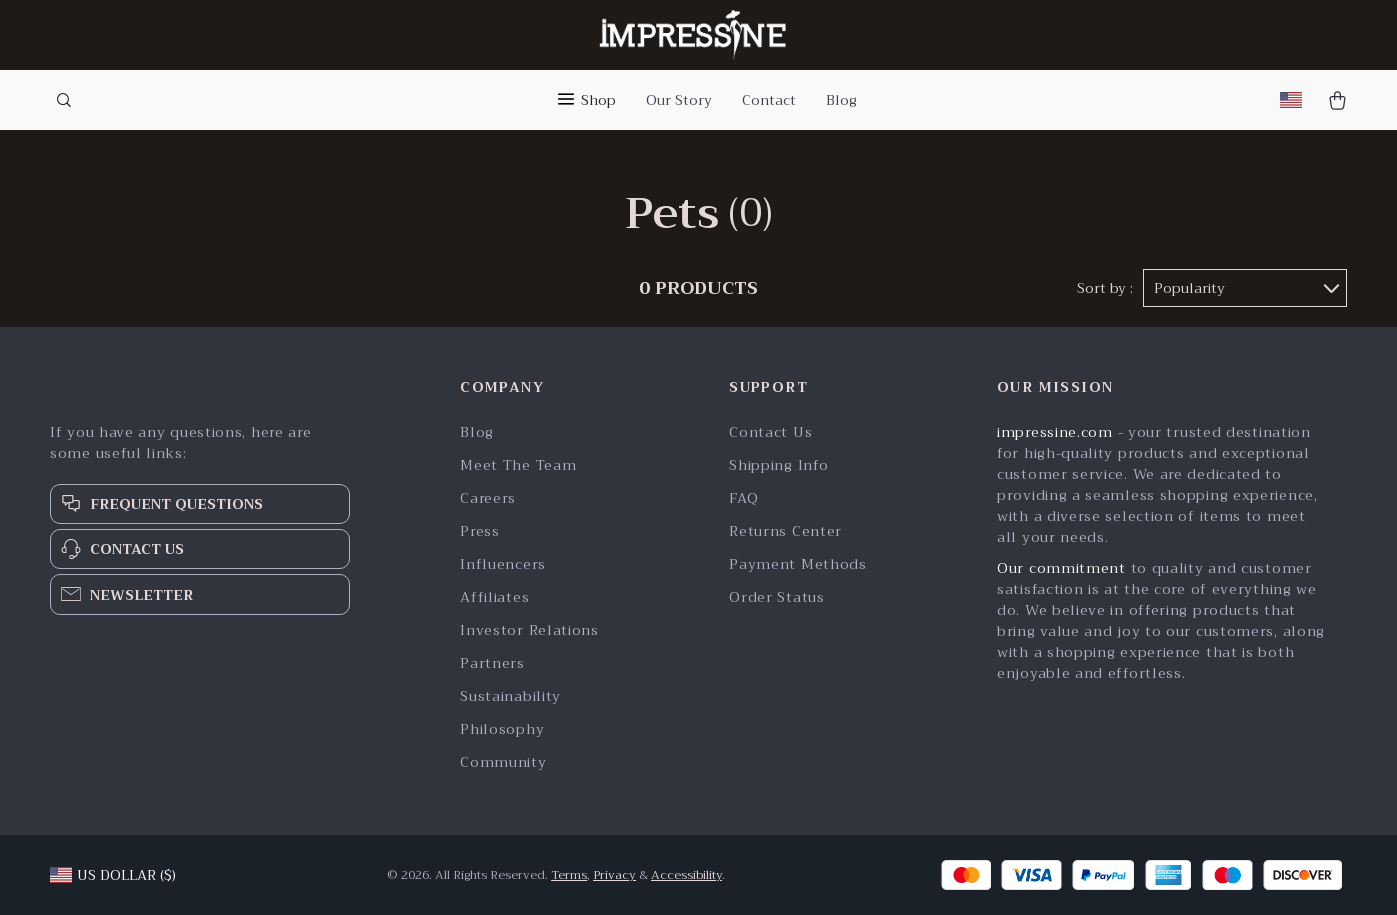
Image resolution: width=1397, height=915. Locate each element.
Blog (841, 100)
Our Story (679, 100)
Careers (488, 498)
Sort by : (1105, 288)
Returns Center (785, 531)
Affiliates (494, 597)
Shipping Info (778, 465)
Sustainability (510, 696)
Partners (492, 663)
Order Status (776, 597)
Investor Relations (529, 630)
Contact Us (770, 432)
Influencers (503, 564)
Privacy (614, 875)
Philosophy (502, 729)
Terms (569, 875)
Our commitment (1061, 568)
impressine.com (1055, 432)
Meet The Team (518, 465)
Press (480, 531)
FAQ (743, 498)
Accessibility (686, 875)
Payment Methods (798, 564)
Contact (769, 100)
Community (503, 762)
